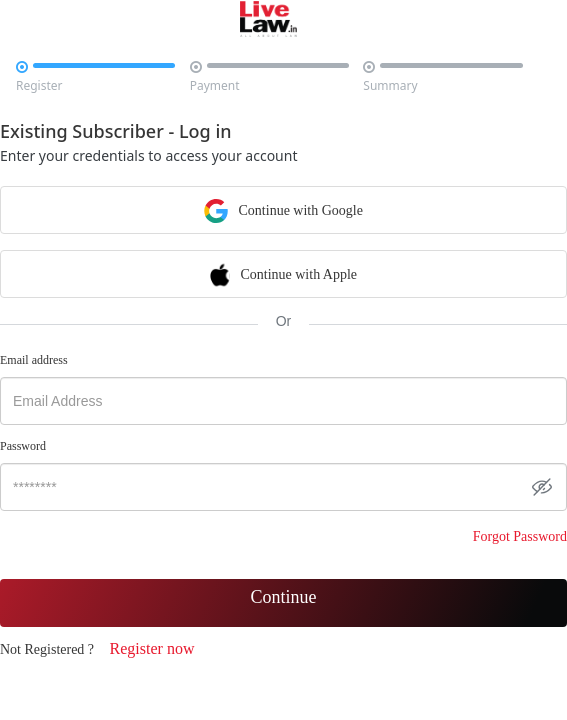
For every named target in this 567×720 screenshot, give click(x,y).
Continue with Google (283, 209)
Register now (152, 648)
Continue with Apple (283, 273)
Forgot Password (520, 536)
